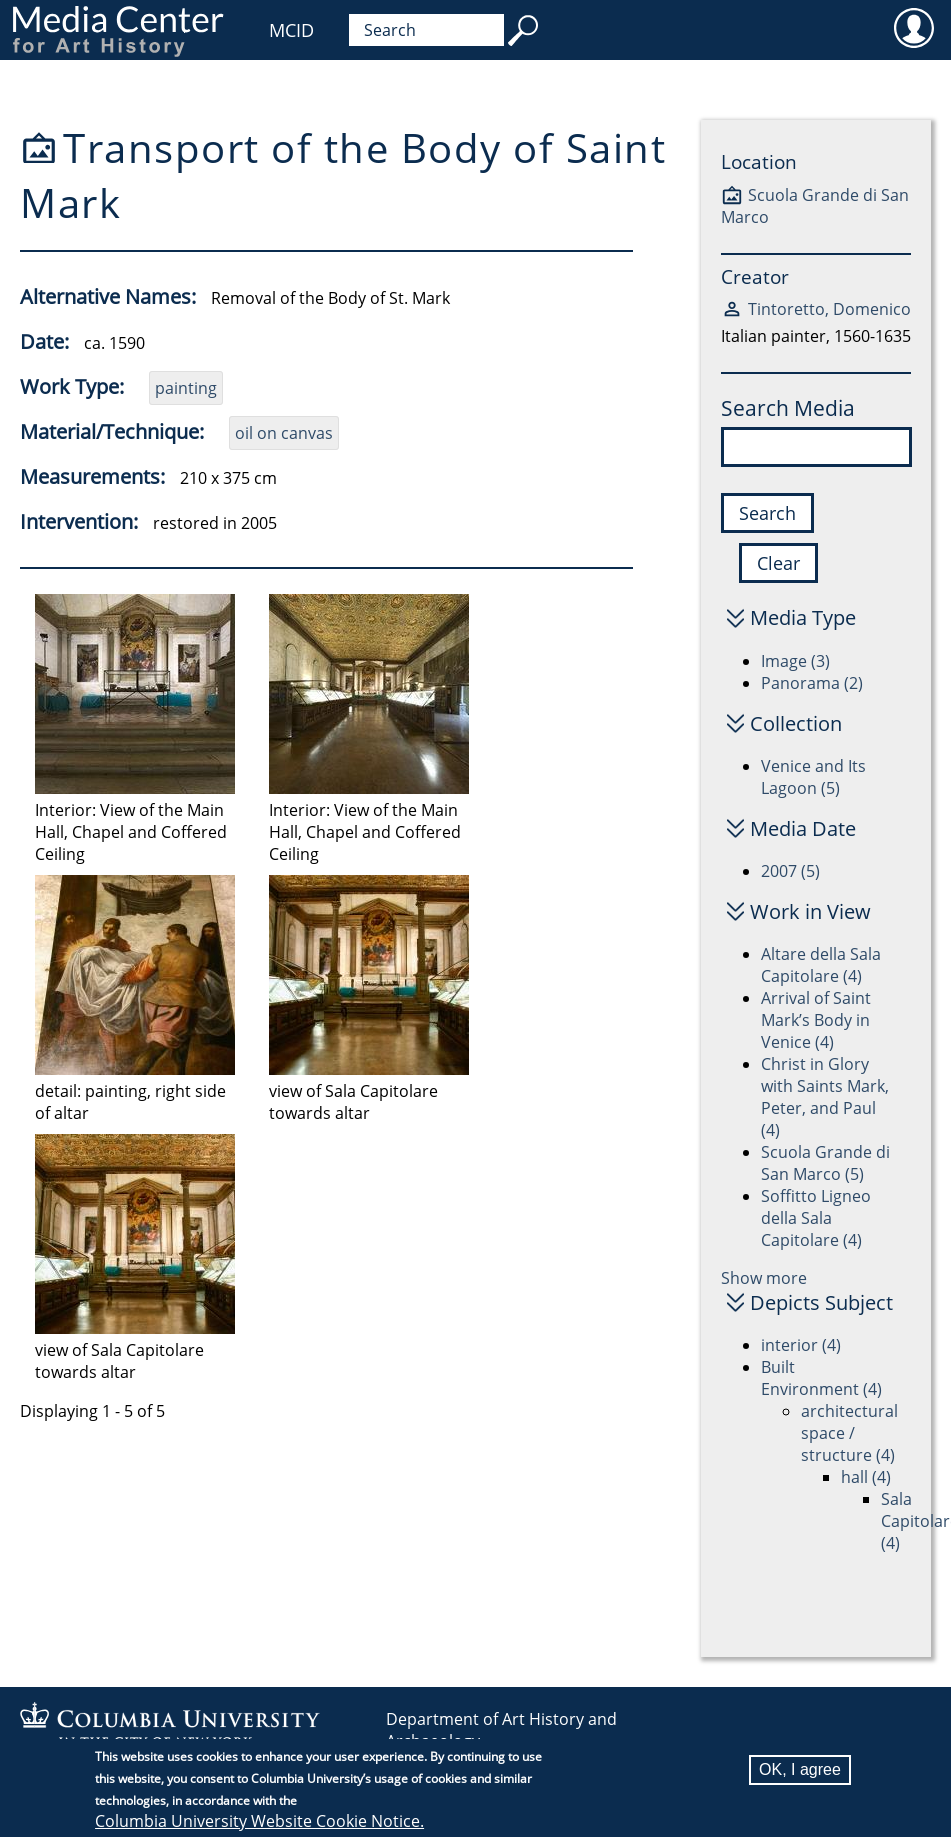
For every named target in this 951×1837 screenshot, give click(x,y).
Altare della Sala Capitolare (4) (821, 965)
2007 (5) (790, 871)
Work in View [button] (810, 911)
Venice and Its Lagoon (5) (813, 777)
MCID (291, 30)
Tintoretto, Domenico (829, 309)
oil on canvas (284, 433)
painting (186, 388)
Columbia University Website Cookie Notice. (259, 1822)
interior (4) (801, 1345)
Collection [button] (796, 723)
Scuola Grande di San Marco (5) (825, 1163)
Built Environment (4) (821, 1378)
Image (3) (795, 661)
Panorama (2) (812, 683)
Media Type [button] (803, 617)
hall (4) (866, 1477)
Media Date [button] (803, 828)
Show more (764, 1278)
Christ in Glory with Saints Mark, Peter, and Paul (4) (825, 1097)
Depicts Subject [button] (821, 1302)
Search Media (788, 408)
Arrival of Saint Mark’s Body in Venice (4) (816, 1020)
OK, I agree (800, 1770)
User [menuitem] (913, 27)
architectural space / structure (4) (849, 1433)
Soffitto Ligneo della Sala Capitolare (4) (816, 1218)
